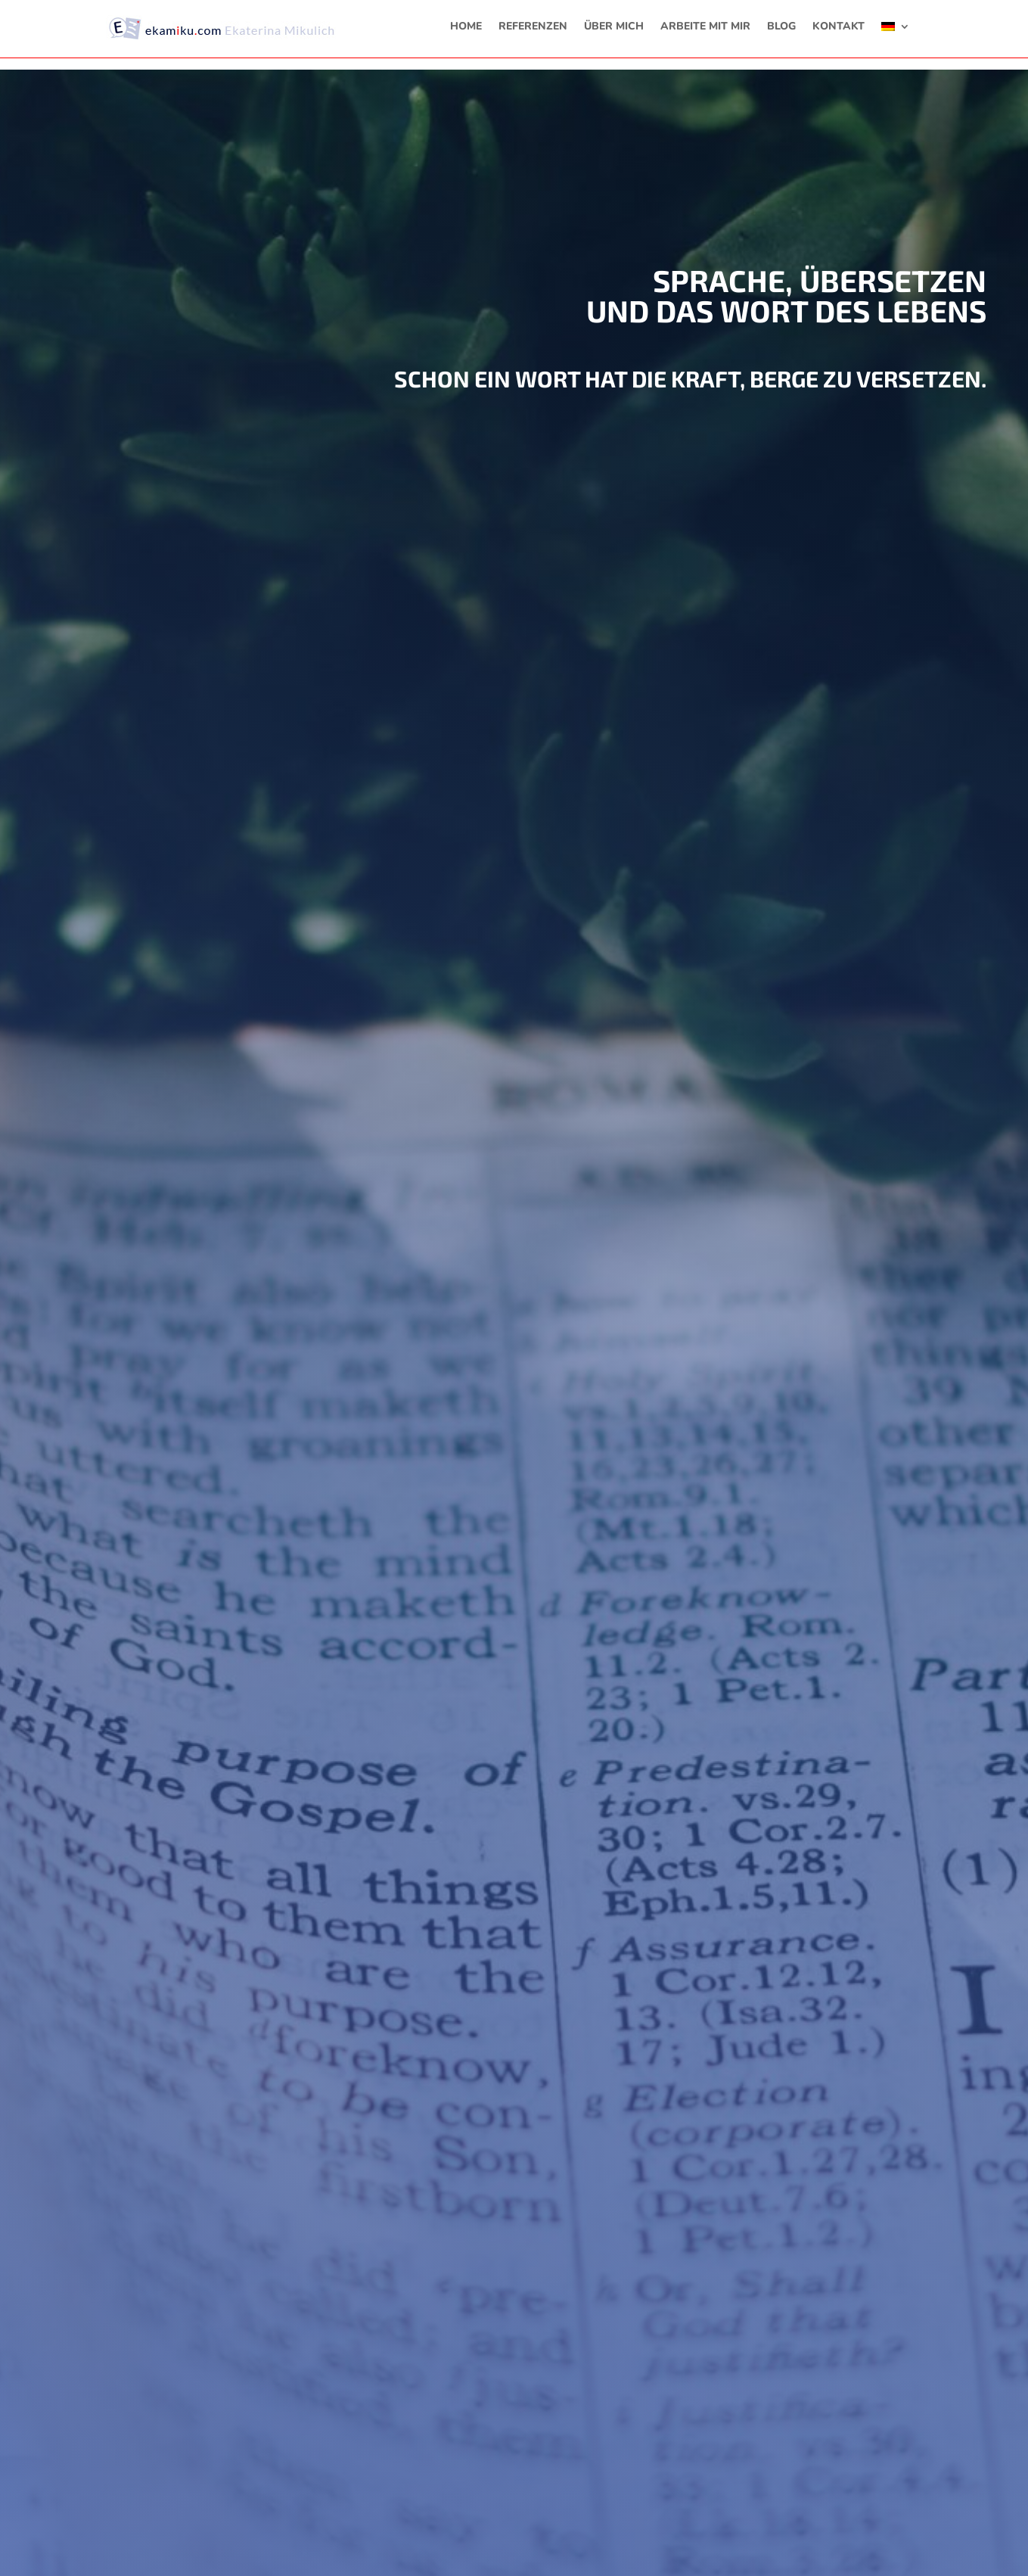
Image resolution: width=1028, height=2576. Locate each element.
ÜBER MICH (614, 27)
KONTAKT (838, 27)
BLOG (781, 27)
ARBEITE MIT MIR (705, 27)
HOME (466, 27)
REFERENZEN (532, 27)
